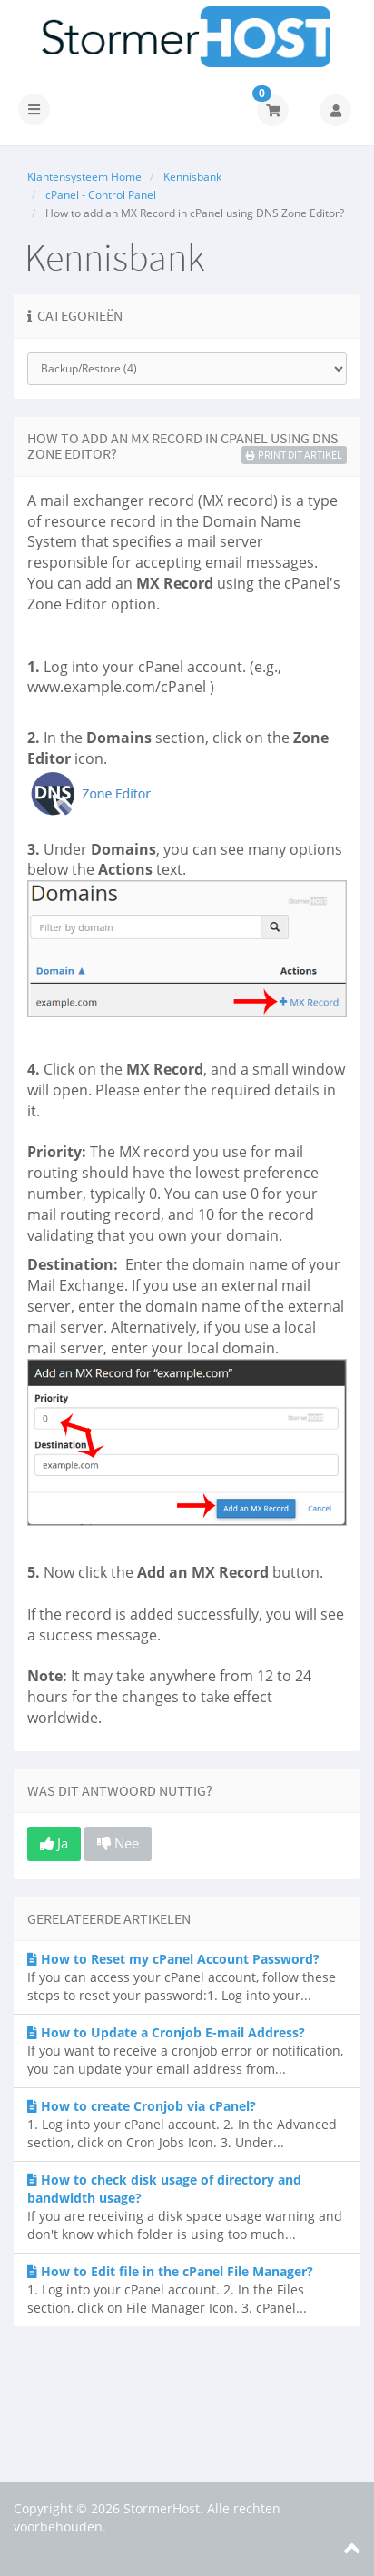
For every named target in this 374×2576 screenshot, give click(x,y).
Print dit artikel (294, 454)
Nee (118, 1843)
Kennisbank (192, 176)
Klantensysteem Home (84, 176)
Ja (54, 1843)
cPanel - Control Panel (100, 195)
